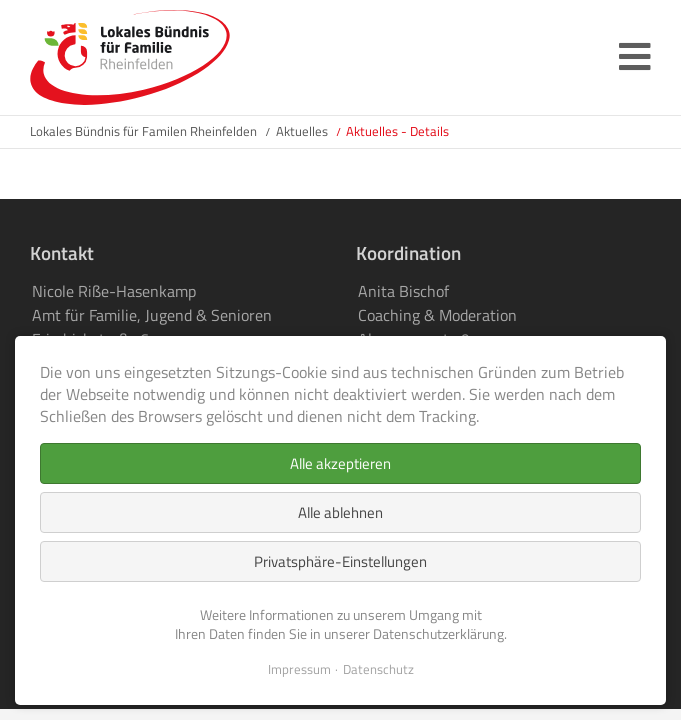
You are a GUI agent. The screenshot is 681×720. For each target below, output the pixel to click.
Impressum (299, 669)
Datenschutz (378, 669)
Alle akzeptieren (340, 463)
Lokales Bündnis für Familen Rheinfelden (143, 131)
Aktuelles (302, 131)
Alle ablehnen (340, 512)
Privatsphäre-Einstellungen (340, 561)
